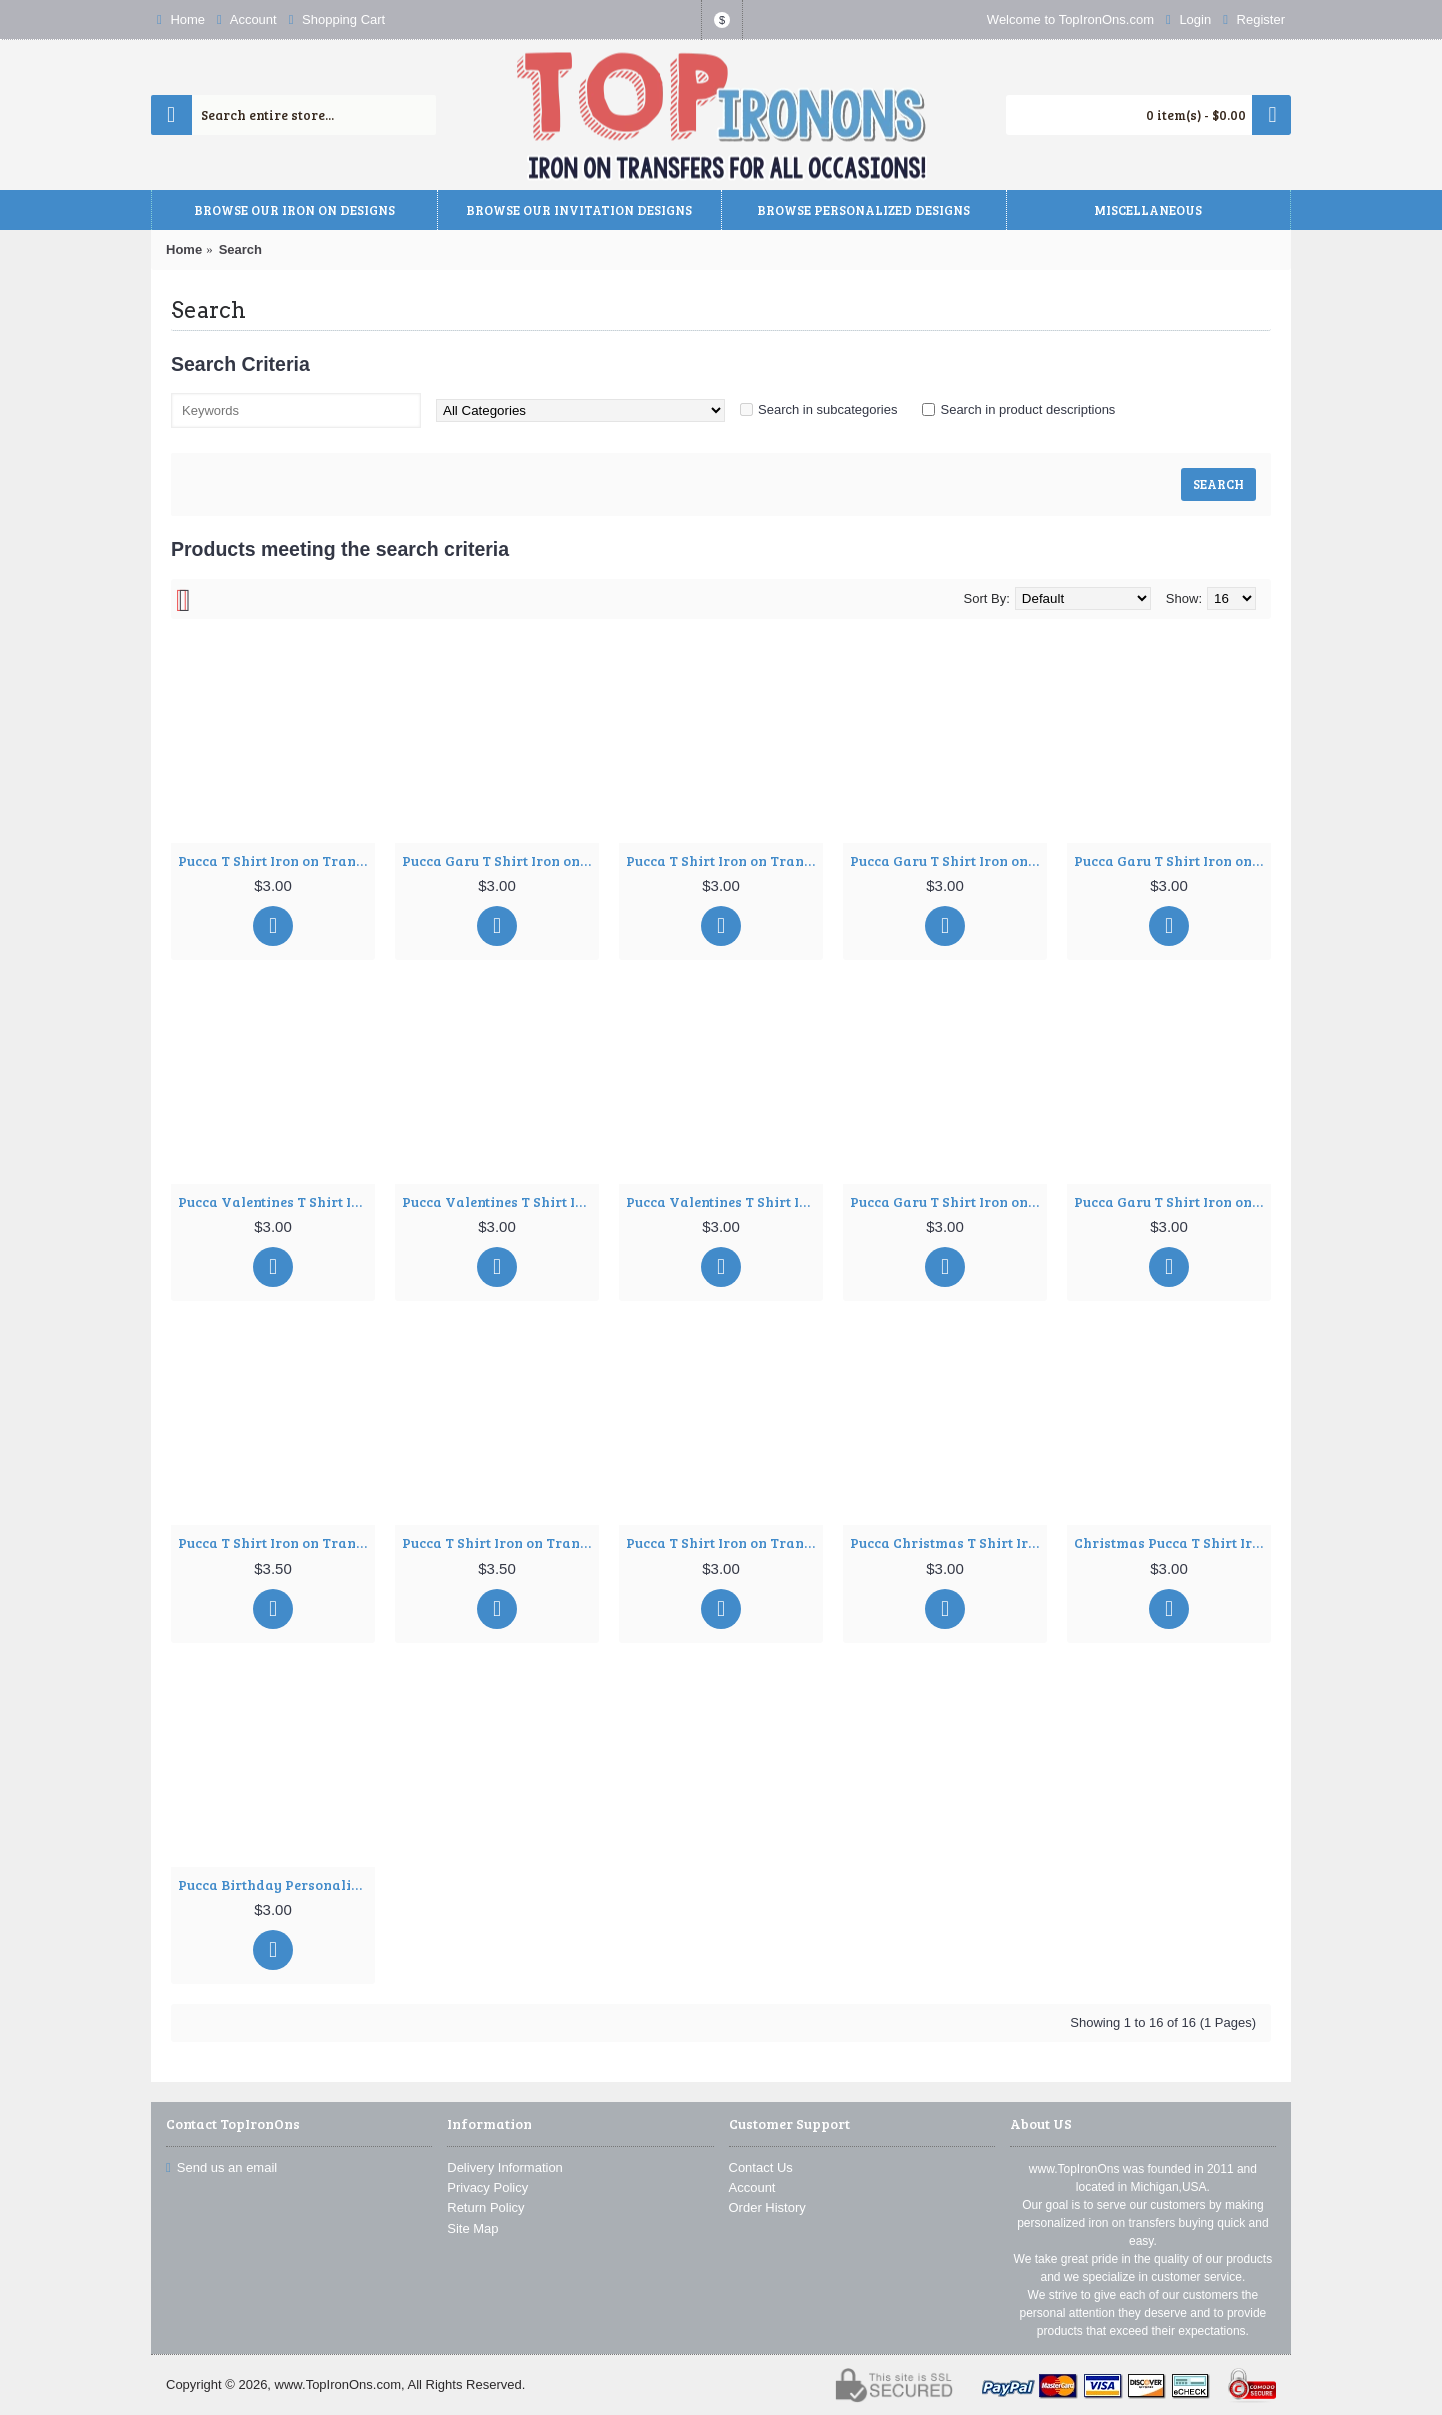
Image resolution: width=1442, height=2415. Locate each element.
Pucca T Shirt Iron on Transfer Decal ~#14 (724, 1542)
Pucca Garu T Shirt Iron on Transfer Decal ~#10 (1172, 1201)
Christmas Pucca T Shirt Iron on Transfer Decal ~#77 (1172, 1542)
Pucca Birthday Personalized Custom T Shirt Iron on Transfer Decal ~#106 (276, 1884)
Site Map (472, 2228)
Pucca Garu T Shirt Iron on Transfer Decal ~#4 (948, 860)
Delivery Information (505, 2167)
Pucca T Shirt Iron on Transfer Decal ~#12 (500, 1542)
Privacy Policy (487, 2187)
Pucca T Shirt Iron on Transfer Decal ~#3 (724, 860)
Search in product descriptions (1027, 409)
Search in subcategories (827, 409)
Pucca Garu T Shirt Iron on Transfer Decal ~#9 (948, 1201)
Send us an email (221, 2167)
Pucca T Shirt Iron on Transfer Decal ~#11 (276, 1542)
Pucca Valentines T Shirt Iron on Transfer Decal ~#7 (500, 1201)
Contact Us (761, 2167)
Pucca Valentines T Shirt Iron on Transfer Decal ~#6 (276, 1201)
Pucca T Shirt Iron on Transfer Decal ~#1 (276, 860)
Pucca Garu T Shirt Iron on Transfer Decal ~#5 (1172, 860)
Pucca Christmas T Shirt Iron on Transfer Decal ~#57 (948, 1542)
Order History (767, 2207)
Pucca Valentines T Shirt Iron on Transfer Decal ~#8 (724, 1201)
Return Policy (485, 2207)
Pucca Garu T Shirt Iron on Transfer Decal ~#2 (500, 860)
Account (752, 2187)
